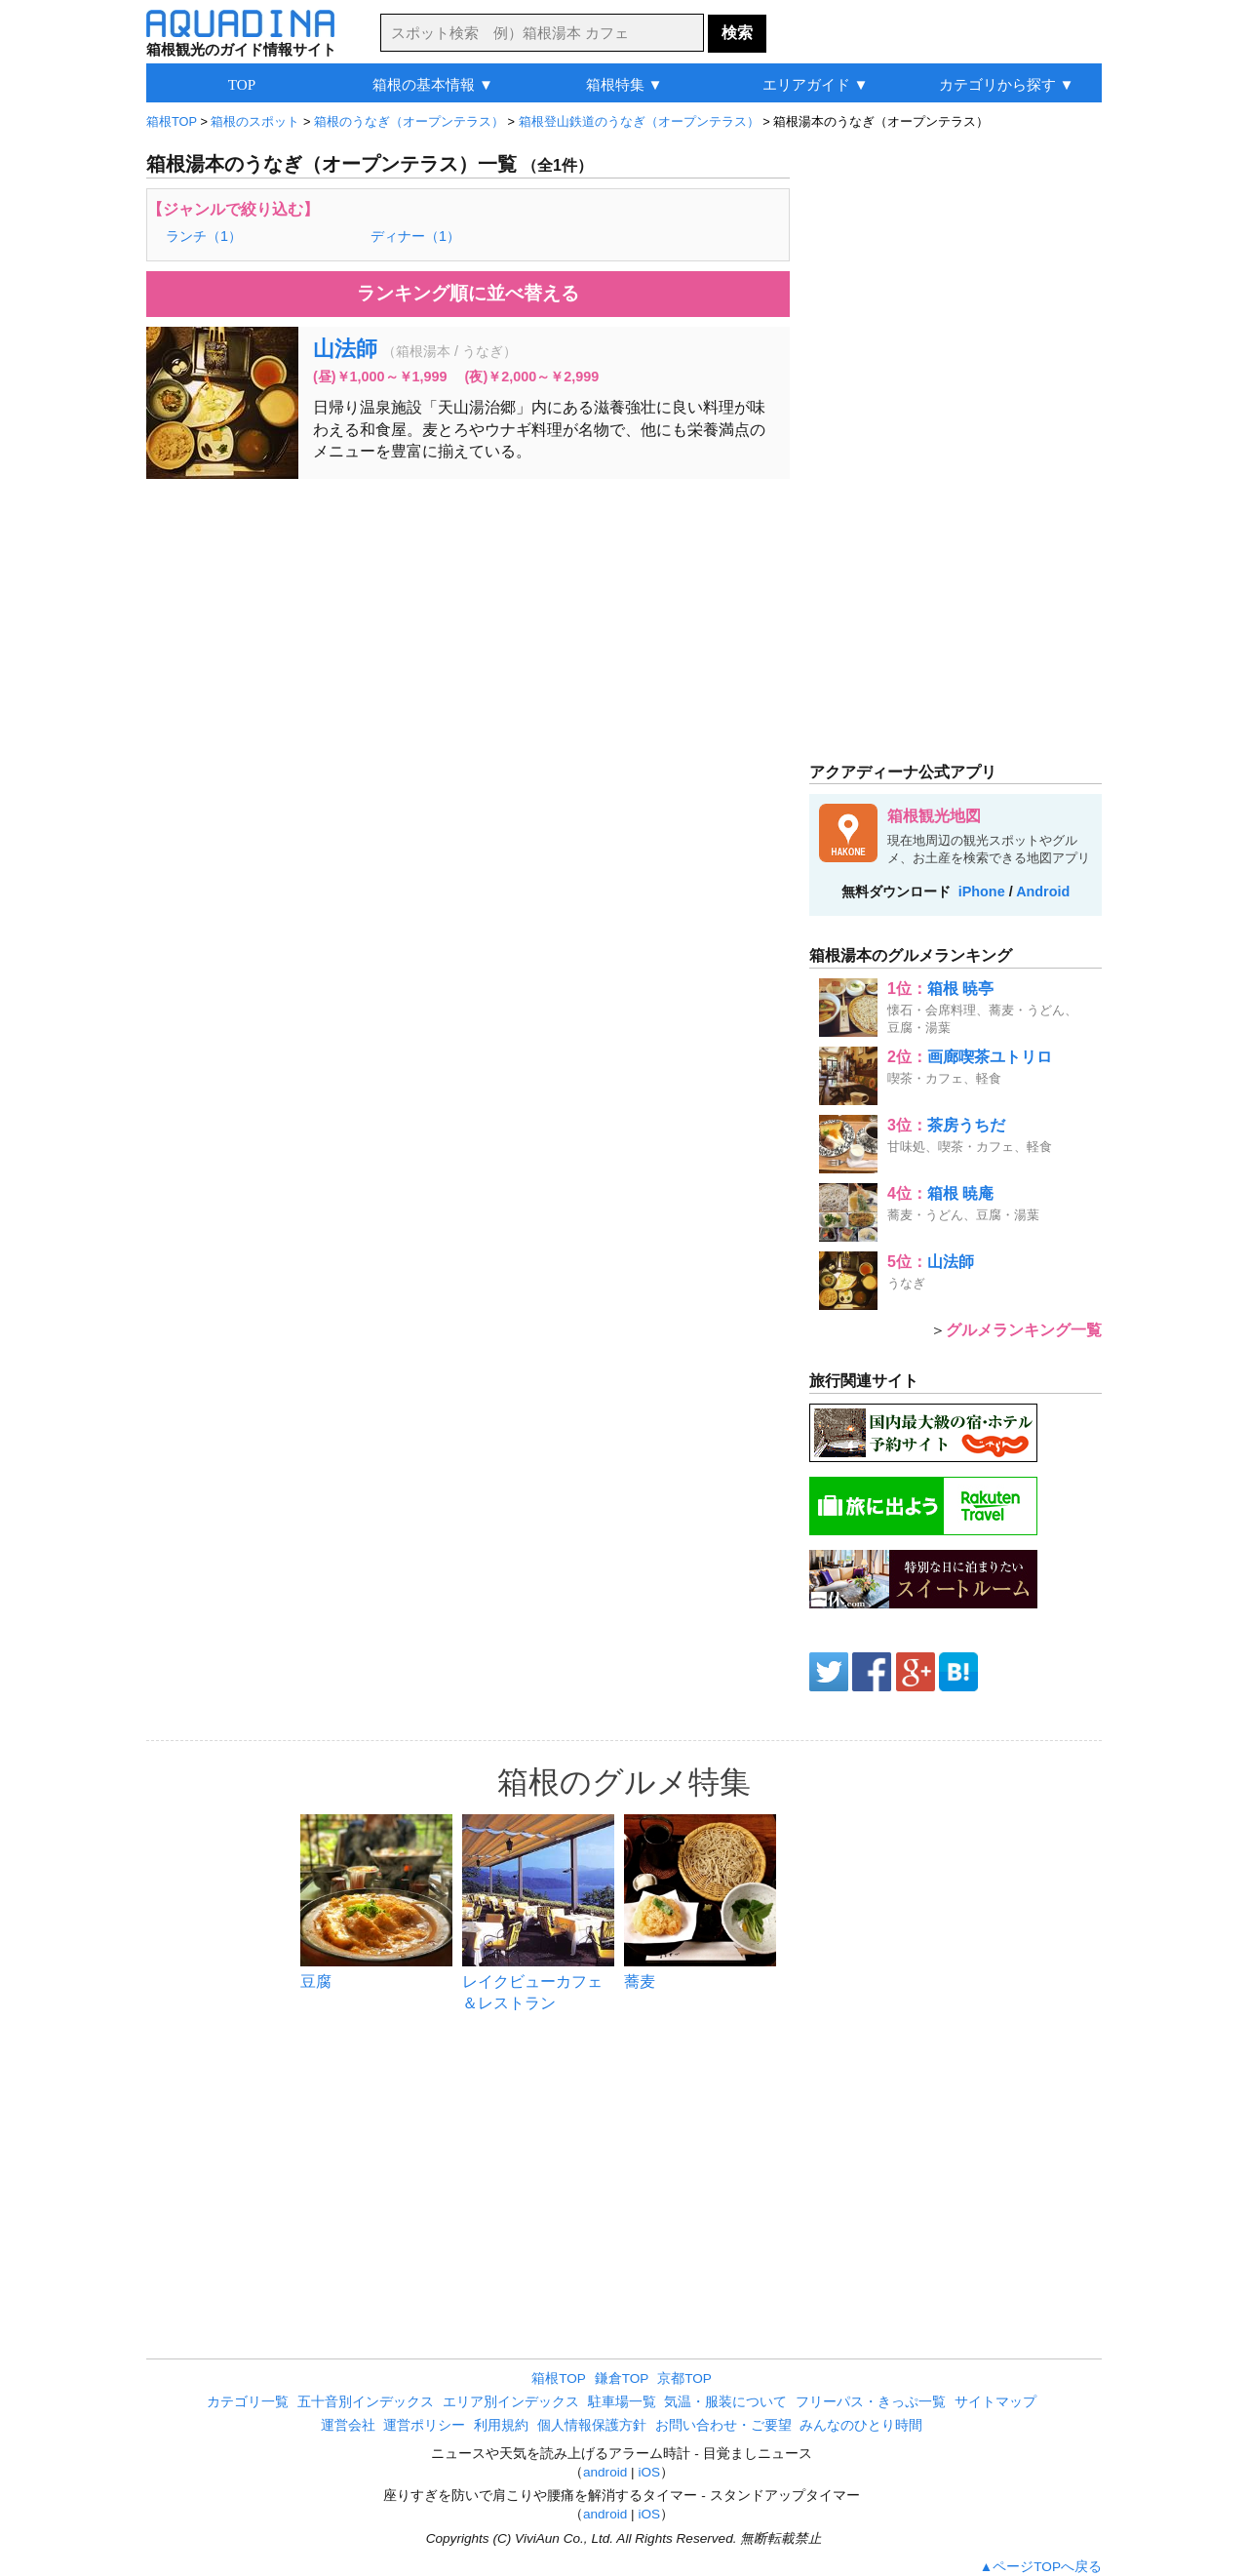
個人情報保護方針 (591, 2425)
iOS (649, 2472)
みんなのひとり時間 (861, 2425)
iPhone (981, 891)
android (605, 2472)
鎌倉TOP (622, 2378)
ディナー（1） (415, 236)
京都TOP (684, 2378)
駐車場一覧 (622, 2402)
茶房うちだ (966, 1125)
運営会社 (348, 2425)
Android (1043, 891)
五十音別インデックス (365, 2402)
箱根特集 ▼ (624, 84)
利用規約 (501, 2425)
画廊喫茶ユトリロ (989, 1057)
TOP (241, 84)
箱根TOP (558, 2378)
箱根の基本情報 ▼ (432, 84)
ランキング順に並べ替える (468, 293)
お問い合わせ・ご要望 (723, 2425)
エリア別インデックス (511, 2402)
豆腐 (316, 1981)
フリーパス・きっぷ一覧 (871, 2402)
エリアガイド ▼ (815, 84)
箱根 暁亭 (960, 988)
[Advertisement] (468, 635)
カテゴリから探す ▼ (1006, 84)
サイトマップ (995, 2402)
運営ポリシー (424, 2425)
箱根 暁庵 (960, 1193)
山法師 (345, 349)
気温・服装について (725, 2402)
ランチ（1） (204, 236)
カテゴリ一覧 (248, 2402)
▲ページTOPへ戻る (1041, 2566)
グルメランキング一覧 (1024, 1330)
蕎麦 (639, 1981)
